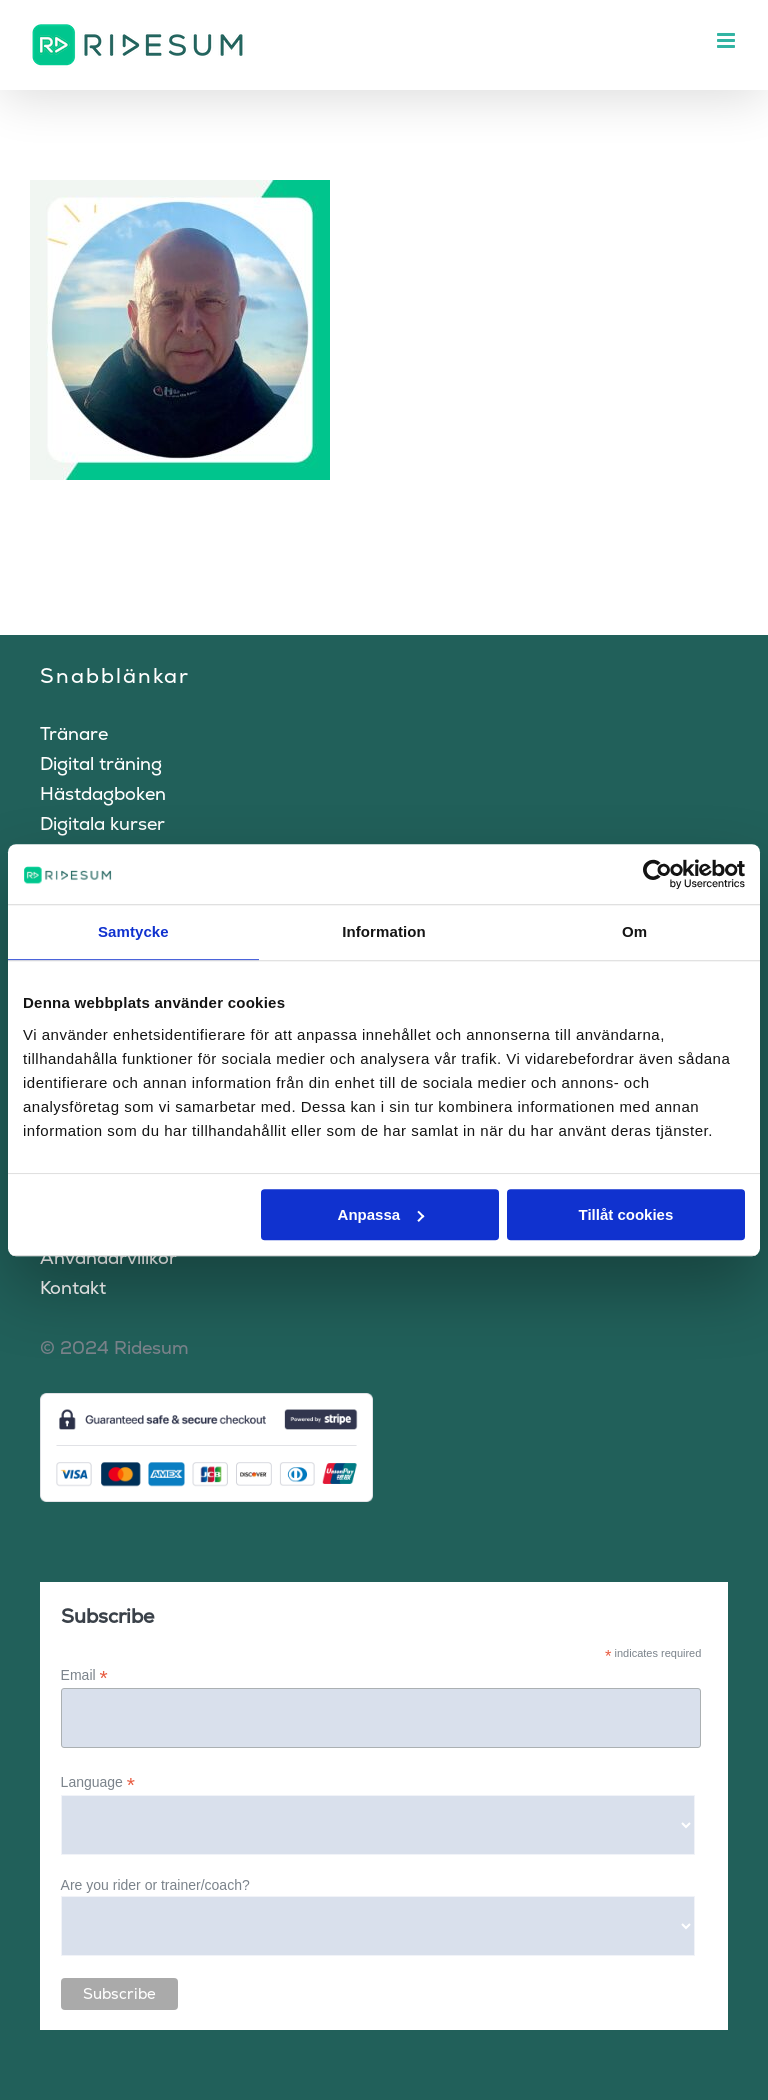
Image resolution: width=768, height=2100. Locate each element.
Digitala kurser (102, 823)
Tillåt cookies (625, 1214)
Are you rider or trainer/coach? (155, 1885)
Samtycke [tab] (133, 931)
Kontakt (73, 1287)
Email (84, 1675)
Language (98, 1782)
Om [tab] (634, 931)
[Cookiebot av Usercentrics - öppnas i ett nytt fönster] (657, 874)
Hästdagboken (103, 793)
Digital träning (101, 763)
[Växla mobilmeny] (727, 40)
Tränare (74, 733)
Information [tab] (384, 931)
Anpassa (381, 1214)
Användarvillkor (108, 1257)
